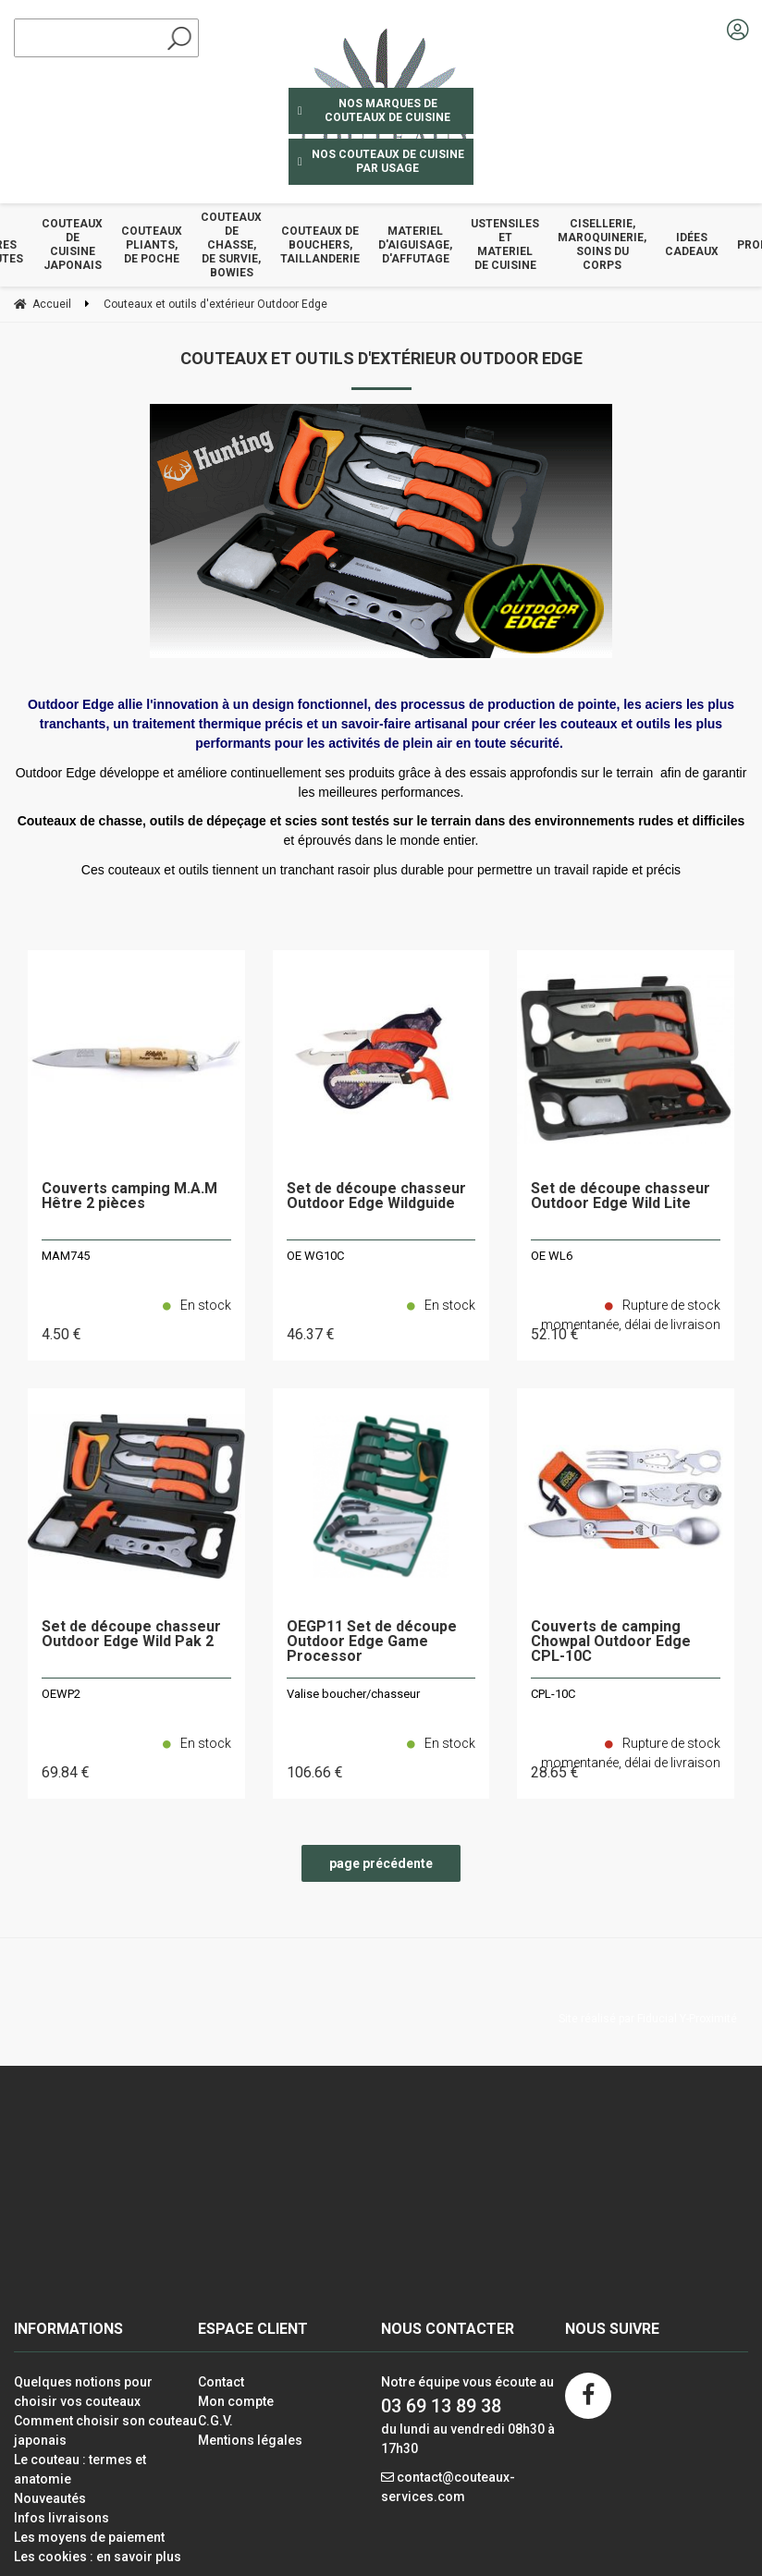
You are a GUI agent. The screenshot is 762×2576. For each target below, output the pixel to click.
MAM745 (66, 1256)
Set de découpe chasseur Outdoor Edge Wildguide (376, 1196)
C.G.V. (215, 2420)
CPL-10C (553, 1694)
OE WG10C (315, 1256)
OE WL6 (551, 1256)
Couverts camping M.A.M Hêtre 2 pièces (129, 1196)
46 (311, 1334)
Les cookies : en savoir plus (97, 2556)
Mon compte (236, 2401)
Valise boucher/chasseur (353, 1694)
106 (315, 1772)
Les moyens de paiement (89, 2537)
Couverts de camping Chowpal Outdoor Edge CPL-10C (611, 1642)
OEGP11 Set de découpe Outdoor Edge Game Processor (372, 1642)
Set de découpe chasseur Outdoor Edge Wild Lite (620, 1196)
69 (66, 1772)
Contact (221, 2382)
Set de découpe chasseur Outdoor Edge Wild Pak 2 (131, 1634)
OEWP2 (61, 1694)
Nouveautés (50, 2498)
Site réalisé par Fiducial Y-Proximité (648, 2018)
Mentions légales (250, 2440)
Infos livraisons (61, 2517)
